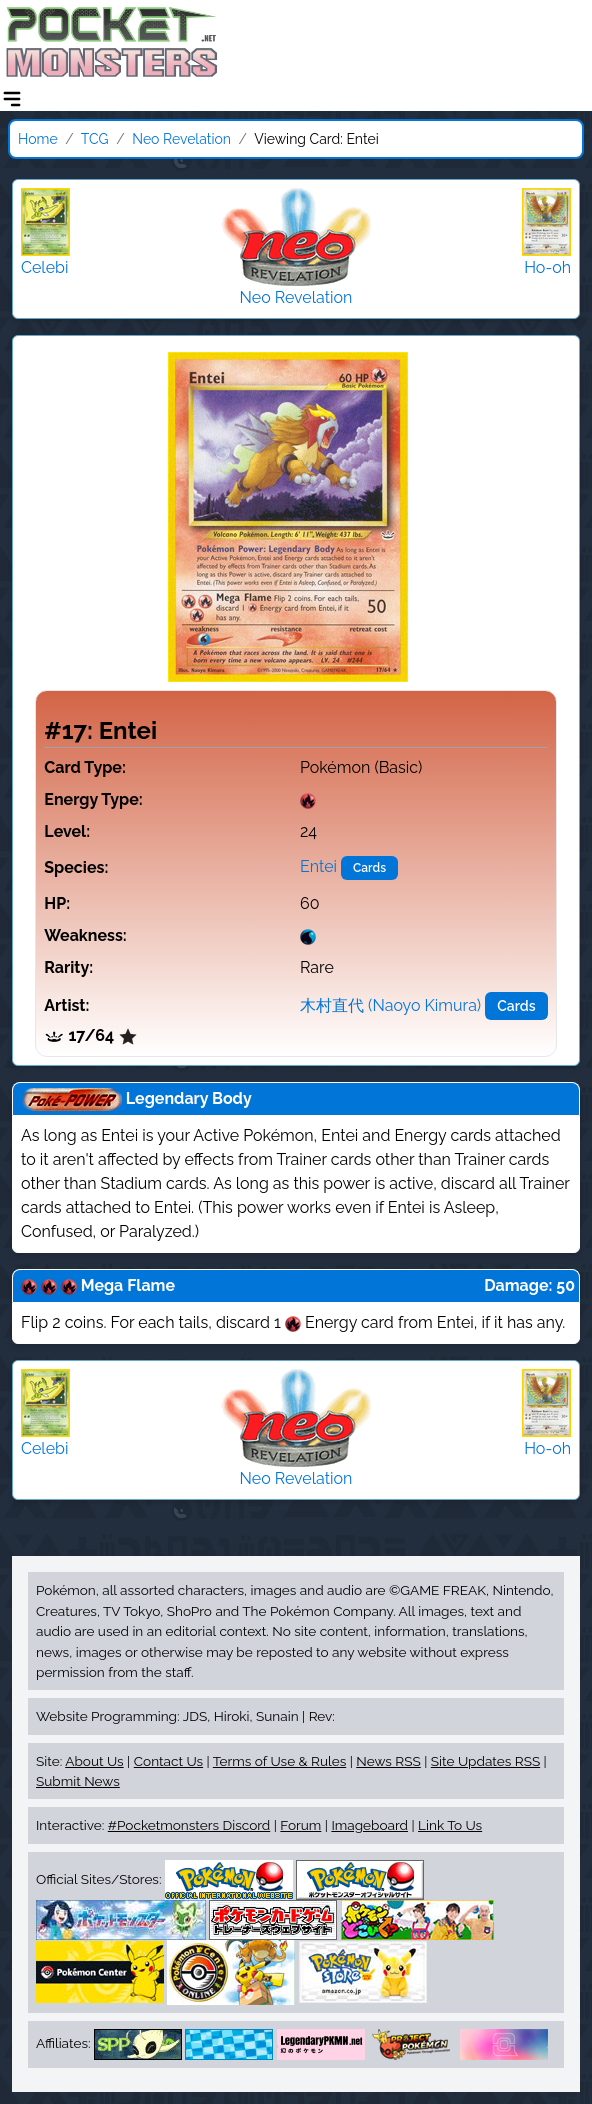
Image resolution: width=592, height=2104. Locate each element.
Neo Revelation (181, 139)
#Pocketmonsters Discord (189, 1825)
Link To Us (450, 1825)
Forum (300, 1825)
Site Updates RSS (485, 1761)
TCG (95, 139)
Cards (369, 868)
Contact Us (168, 1761)
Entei (318, 866)
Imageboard (369, 1825)
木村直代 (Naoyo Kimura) (390, 1005)
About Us (94, 1761)
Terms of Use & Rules (279, 1761)
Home (38, 139)
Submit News (78, 1781)
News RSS (388, 1761)
